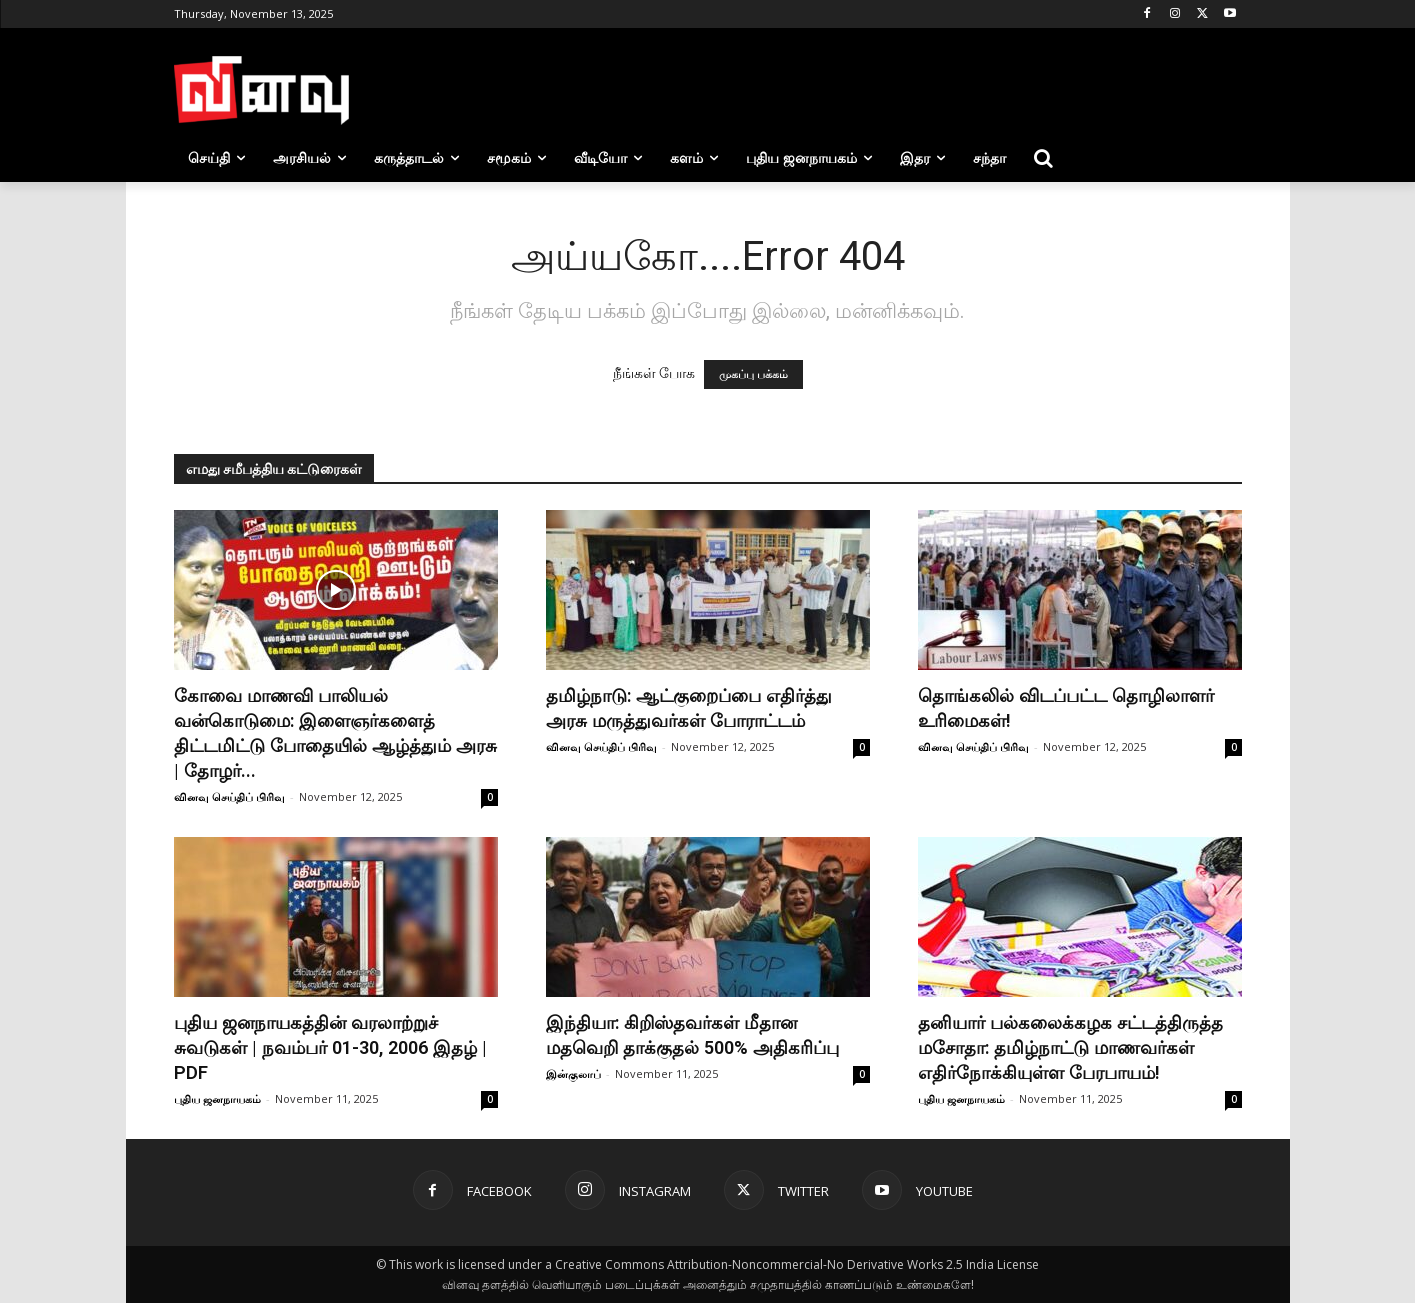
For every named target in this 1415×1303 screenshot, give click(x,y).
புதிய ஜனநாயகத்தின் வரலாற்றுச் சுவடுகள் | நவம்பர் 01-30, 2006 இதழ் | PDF (330, 1047)
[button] (1044, 158)
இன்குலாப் (573, 1073)
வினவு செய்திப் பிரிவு (229, 796)
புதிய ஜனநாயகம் (217, 1098)
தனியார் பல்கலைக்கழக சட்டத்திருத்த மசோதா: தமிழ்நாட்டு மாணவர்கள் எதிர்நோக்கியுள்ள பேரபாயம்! (1070, 1047)
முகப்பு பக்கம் (753, 374)
